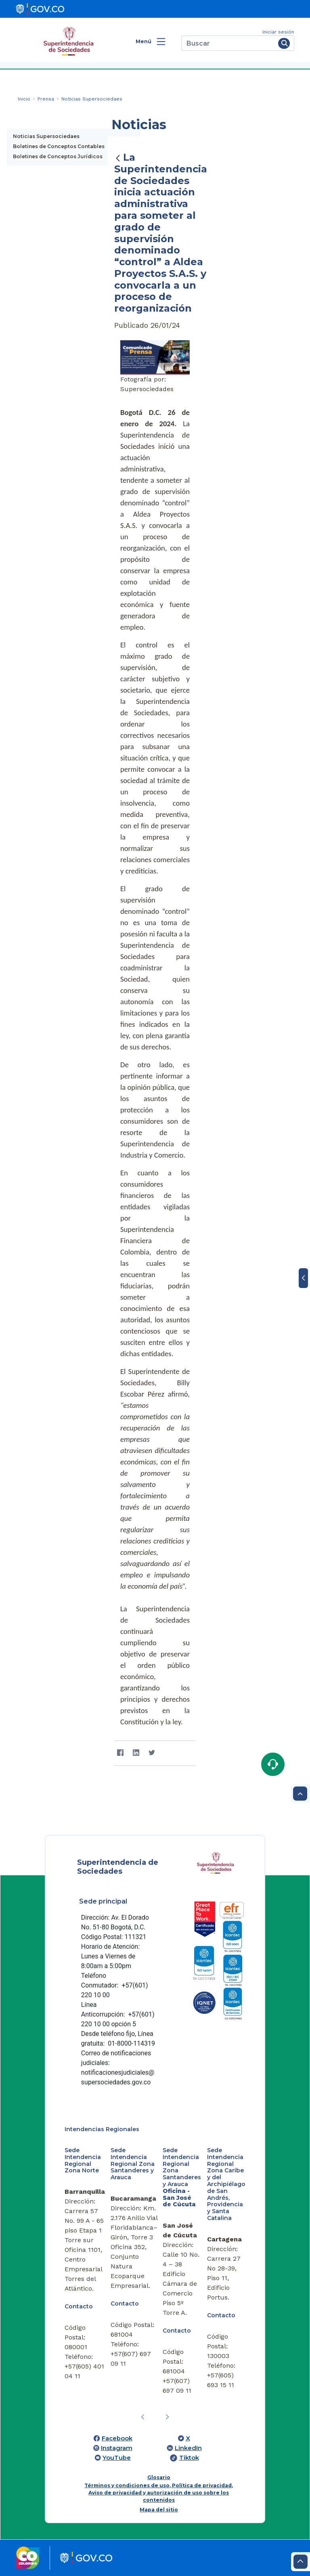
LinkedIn (188, 2448)
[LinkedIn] (136, 1753)
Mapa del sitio (159, 2510)
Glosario (158, 2477)
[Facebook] (120, 1753)
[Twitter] (152, 1753)
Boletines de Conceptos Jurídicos (58, 156)
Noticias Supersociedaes (46, 136)
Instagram (116, 2448)
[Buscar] (228, 43)
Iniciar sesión (278, 32)
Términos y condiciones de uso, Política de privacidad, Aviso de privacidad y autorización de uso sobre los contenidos (158, 2492)
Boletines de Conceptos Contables (59, 146)
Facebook (117, 2438)
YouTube (117, 2457)
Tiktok (189, 2457)
